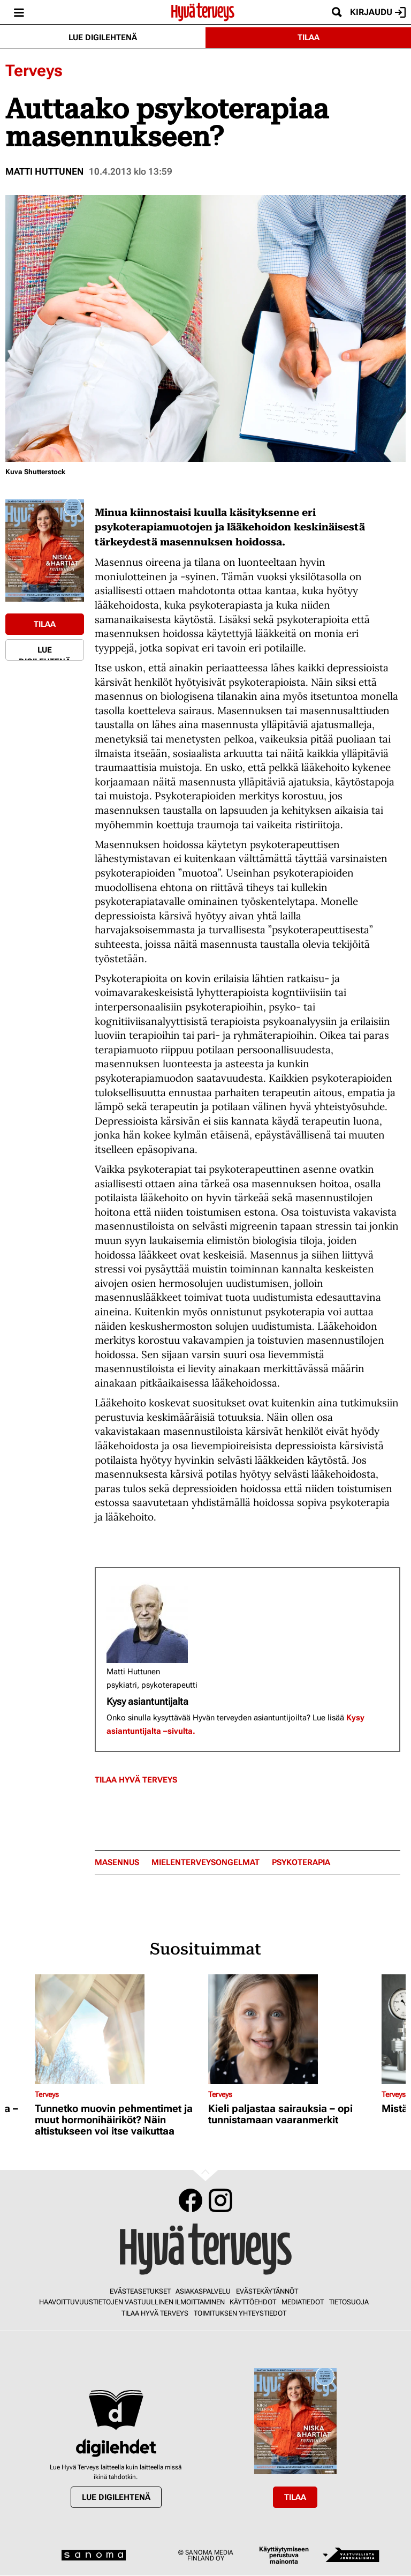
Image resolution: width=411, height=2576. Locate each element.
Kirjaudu (378, 12)
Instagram (220, 2200)
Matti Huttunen (44, 171)
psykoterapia (301, 1863)
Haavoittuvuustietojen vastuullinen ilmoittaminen (132, 2302)
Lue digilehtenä (102, 37)
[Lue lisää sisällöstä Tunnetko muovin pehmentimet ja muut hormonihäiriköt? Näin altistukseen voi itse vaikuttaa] (119, 2029)
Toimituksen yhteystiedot (240, 2313)
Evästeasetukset (140, 2291)
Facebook (190, 2200)
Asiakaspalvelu (203, 2291)
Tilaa (308, 37)
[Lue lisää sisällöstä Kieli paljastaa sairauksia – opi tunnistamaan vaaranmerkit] (292, 2029)
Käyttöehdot (253, 2302)
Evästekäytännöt (267, 2291)
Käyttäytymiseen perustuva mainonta (284, 2555)
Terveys (34, 70)
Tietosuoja (349, 2302)
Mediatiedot (302, 2302)
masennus (117, 1863)
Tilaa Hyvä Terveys (136, 1780)
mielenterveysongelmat (205, 1863)
